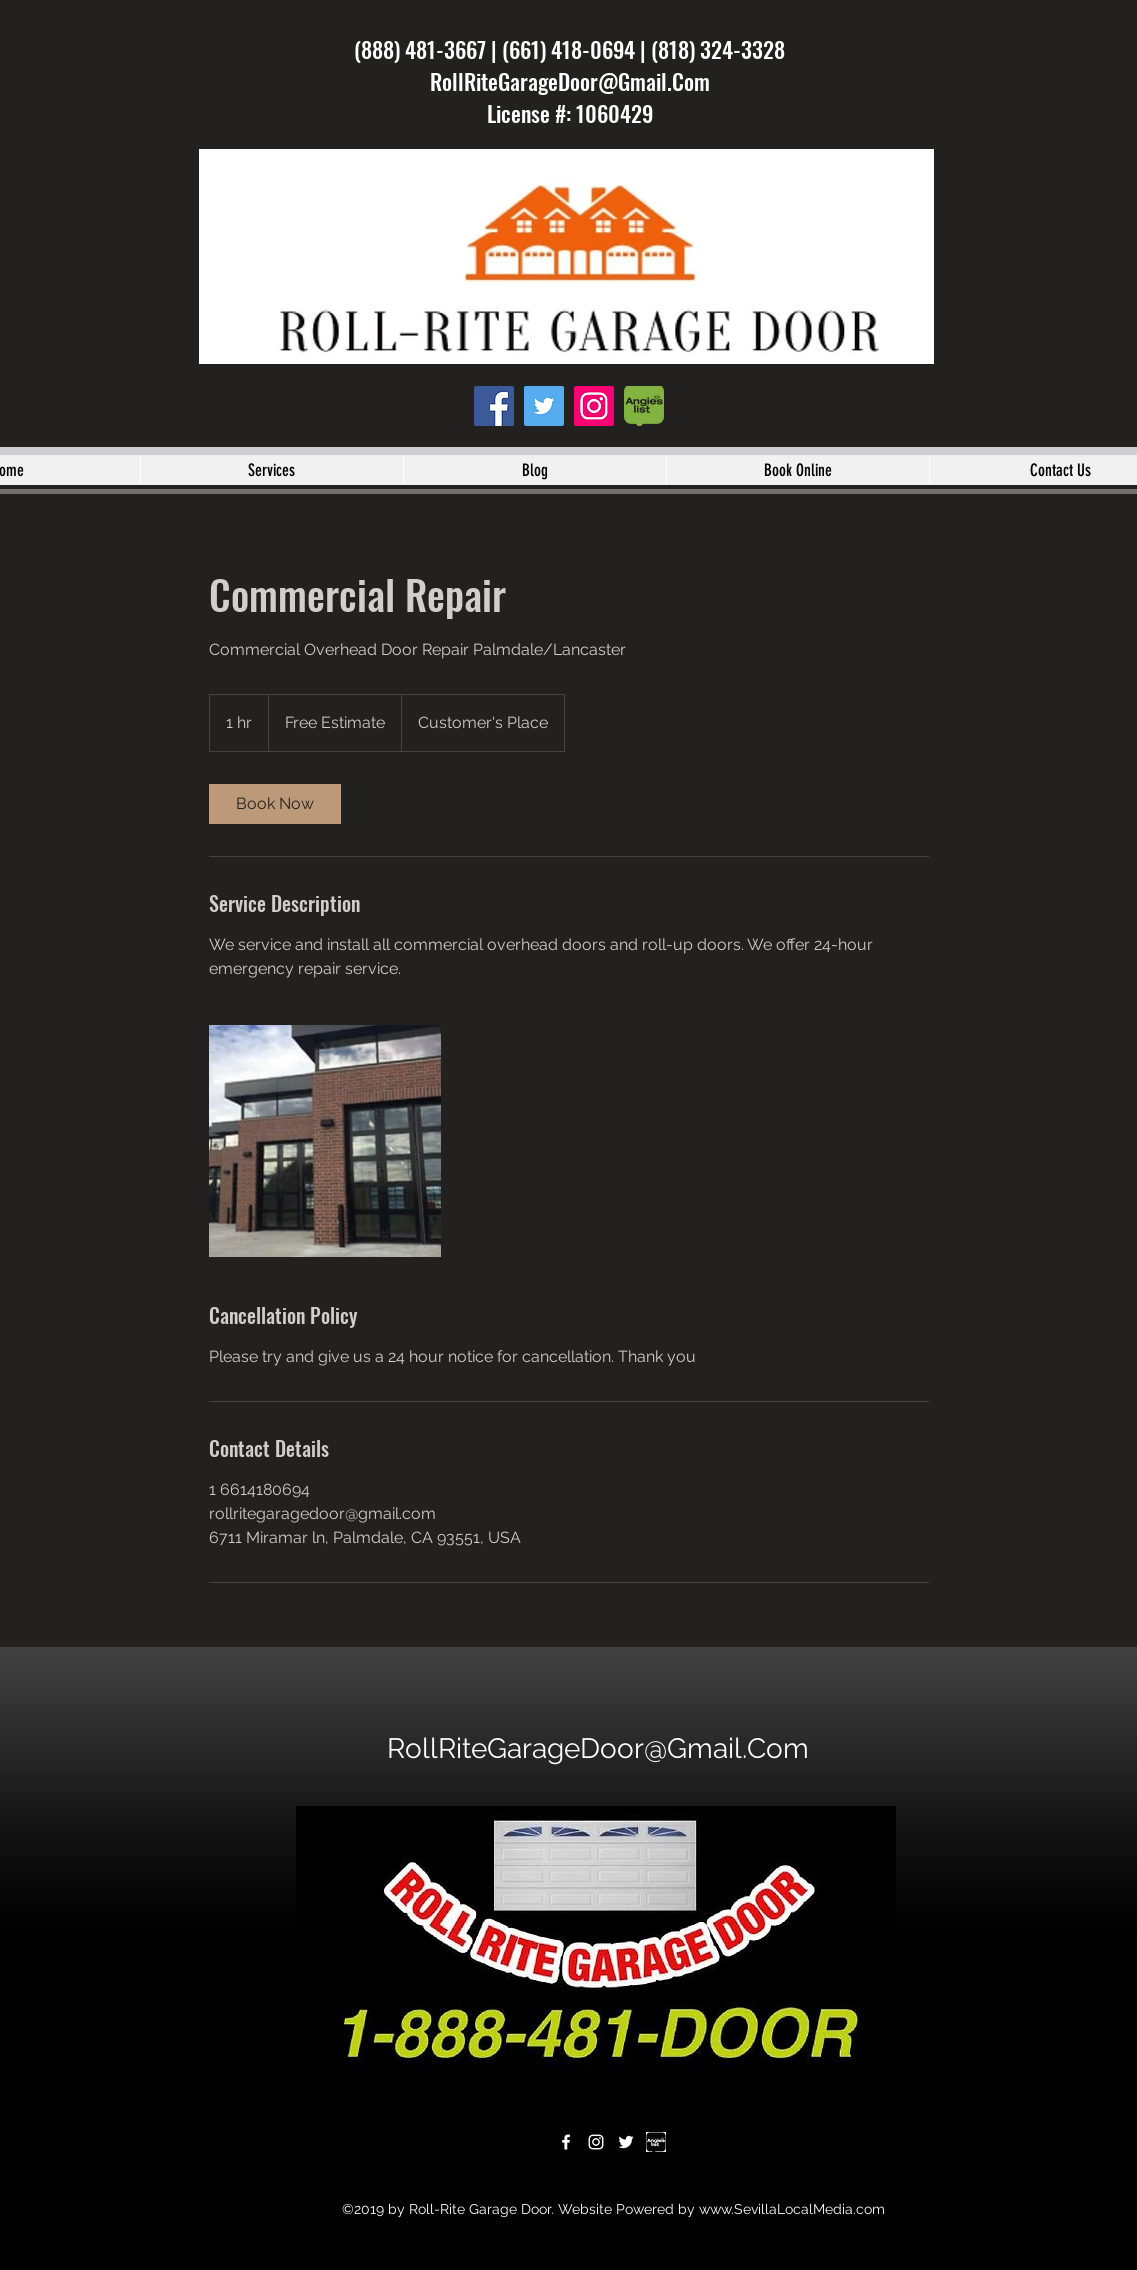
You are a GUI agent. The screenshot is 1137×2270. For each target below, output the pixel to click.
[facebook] (494, 406)
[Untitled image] (325, 1141)
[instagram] (594, 406)
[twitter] (544, 406)
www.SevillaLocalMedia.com (792, 2209)
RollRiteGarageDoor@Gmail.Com (570, 81)
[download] (656, 2142)
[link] (275, 804)
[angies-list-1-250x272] (644, 406)
